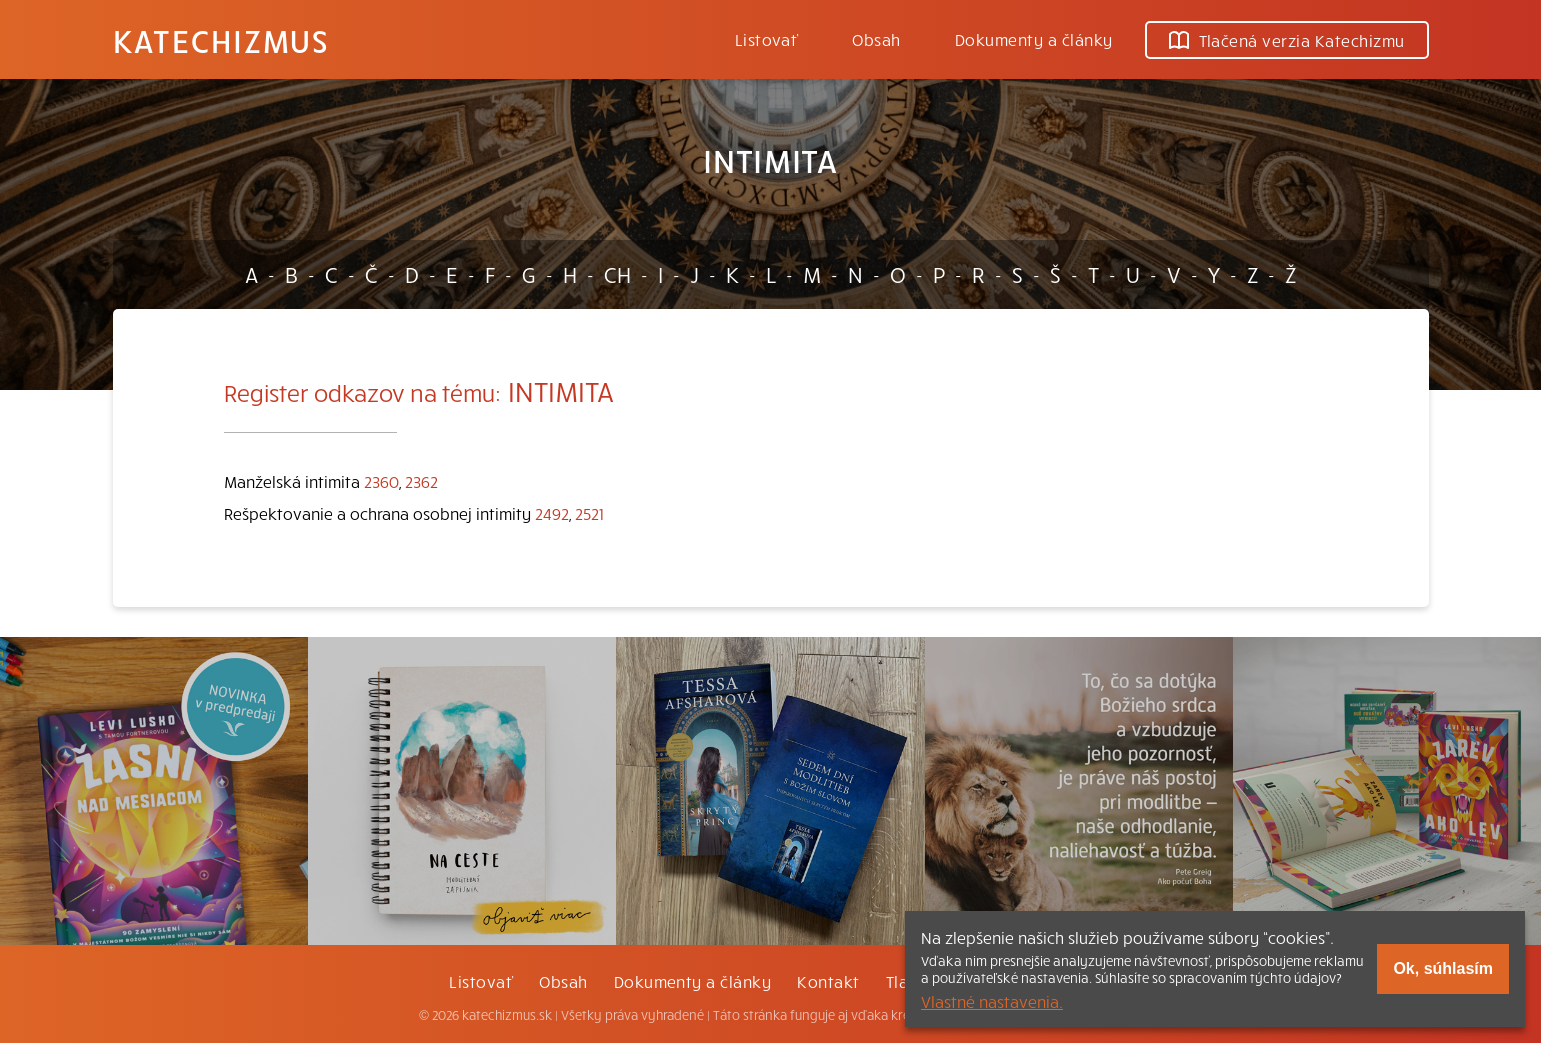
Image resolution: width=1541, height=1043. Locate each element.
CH (617, 274)
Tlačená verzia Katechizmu (1287, 40)
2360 (381, 481)
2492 (552, 513)
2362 (421, 481)
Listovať (767, 39)
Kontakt (828, 981)
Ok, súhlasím (1443, 968)
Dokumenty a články (1034, 39)
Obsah (876, 39)
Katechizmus (221, 40)
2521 (589, 513)
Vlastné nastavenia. (992, 1001)
